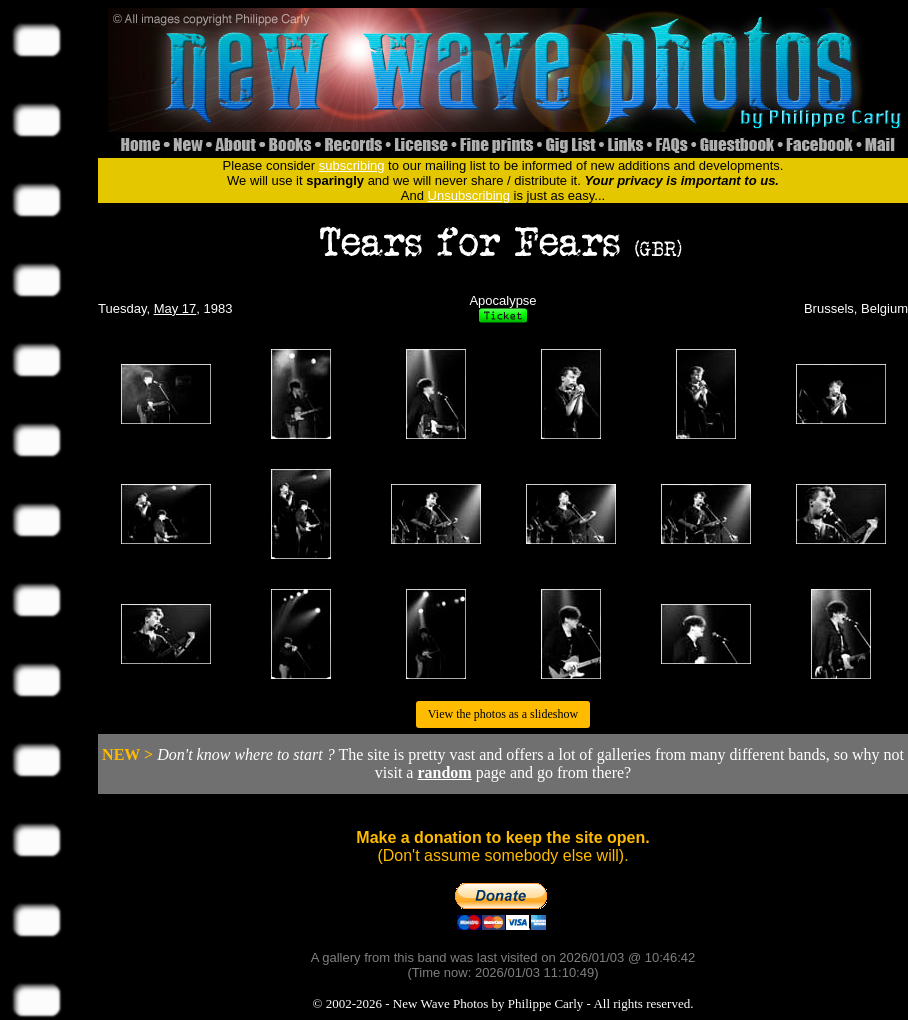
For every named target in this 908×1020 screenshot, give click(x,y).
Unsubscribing (469, 195)
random (444, 772)
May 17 (175, 308)
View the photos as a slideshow (503, 714)
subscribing (352, 165)
